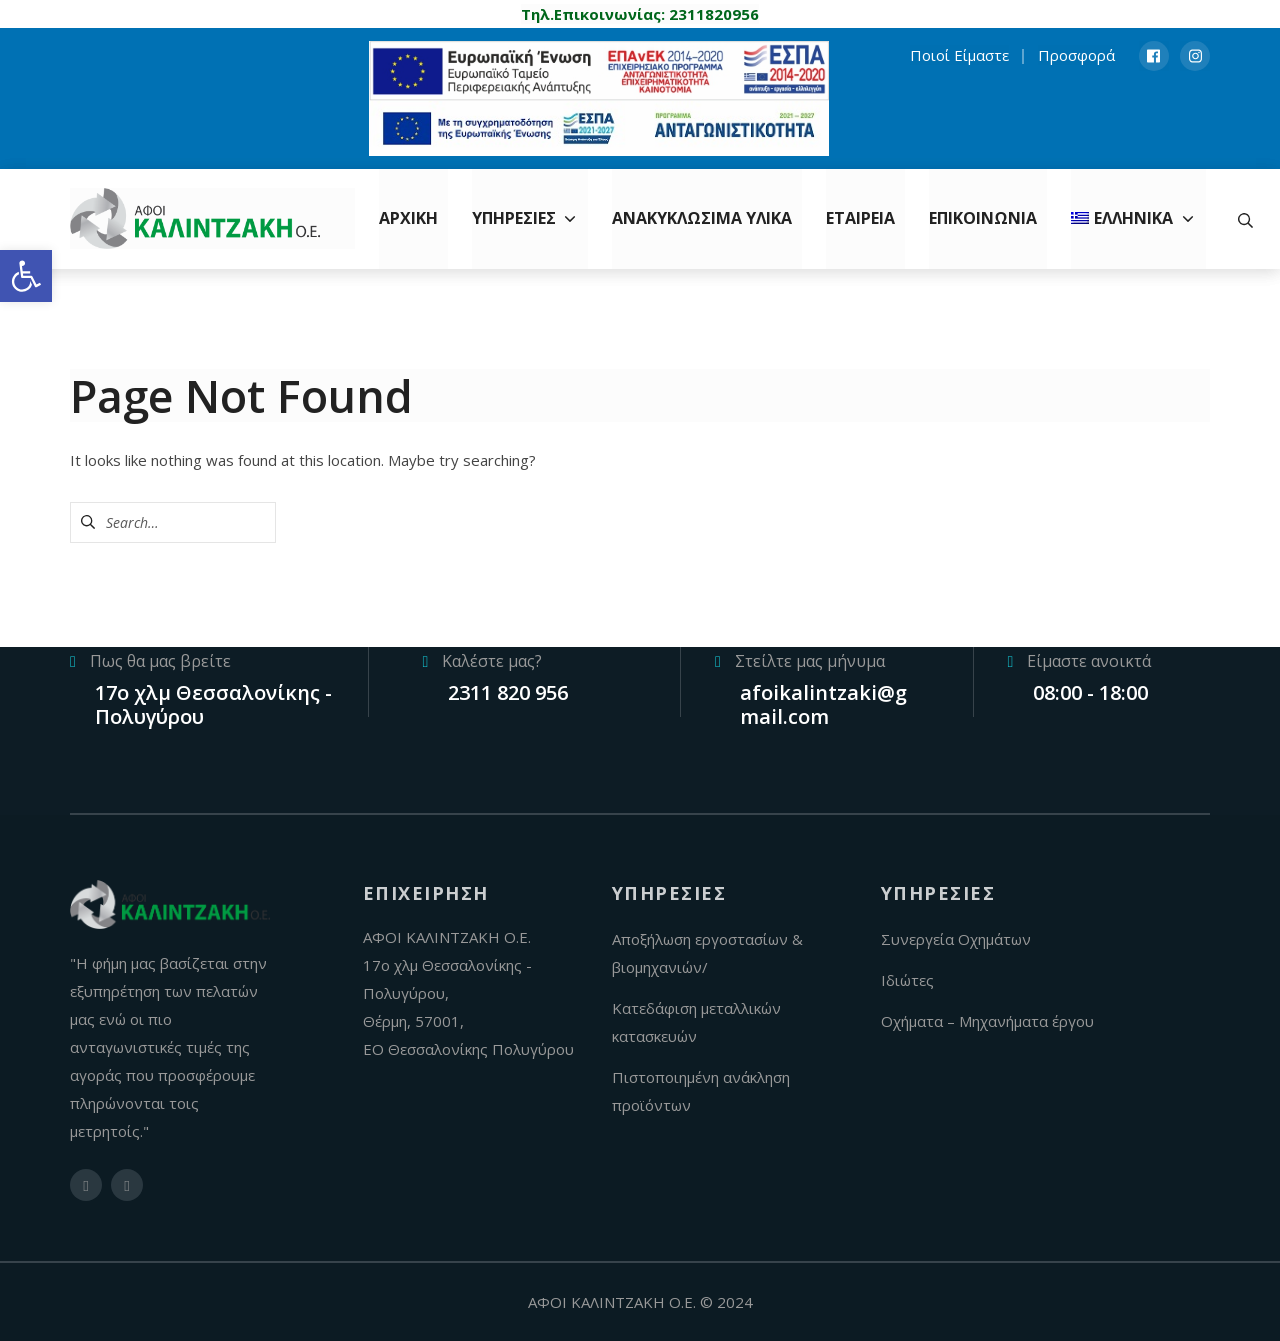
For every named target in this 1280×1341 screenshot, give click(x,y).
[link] (26, 276)
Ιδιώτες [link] (907, 980)
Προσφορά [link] (1076, 55)
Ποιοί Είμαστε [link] (959, 55)
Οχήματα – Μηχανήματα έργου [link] (987, 1021)
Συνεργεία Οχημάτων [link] (956, 939)
